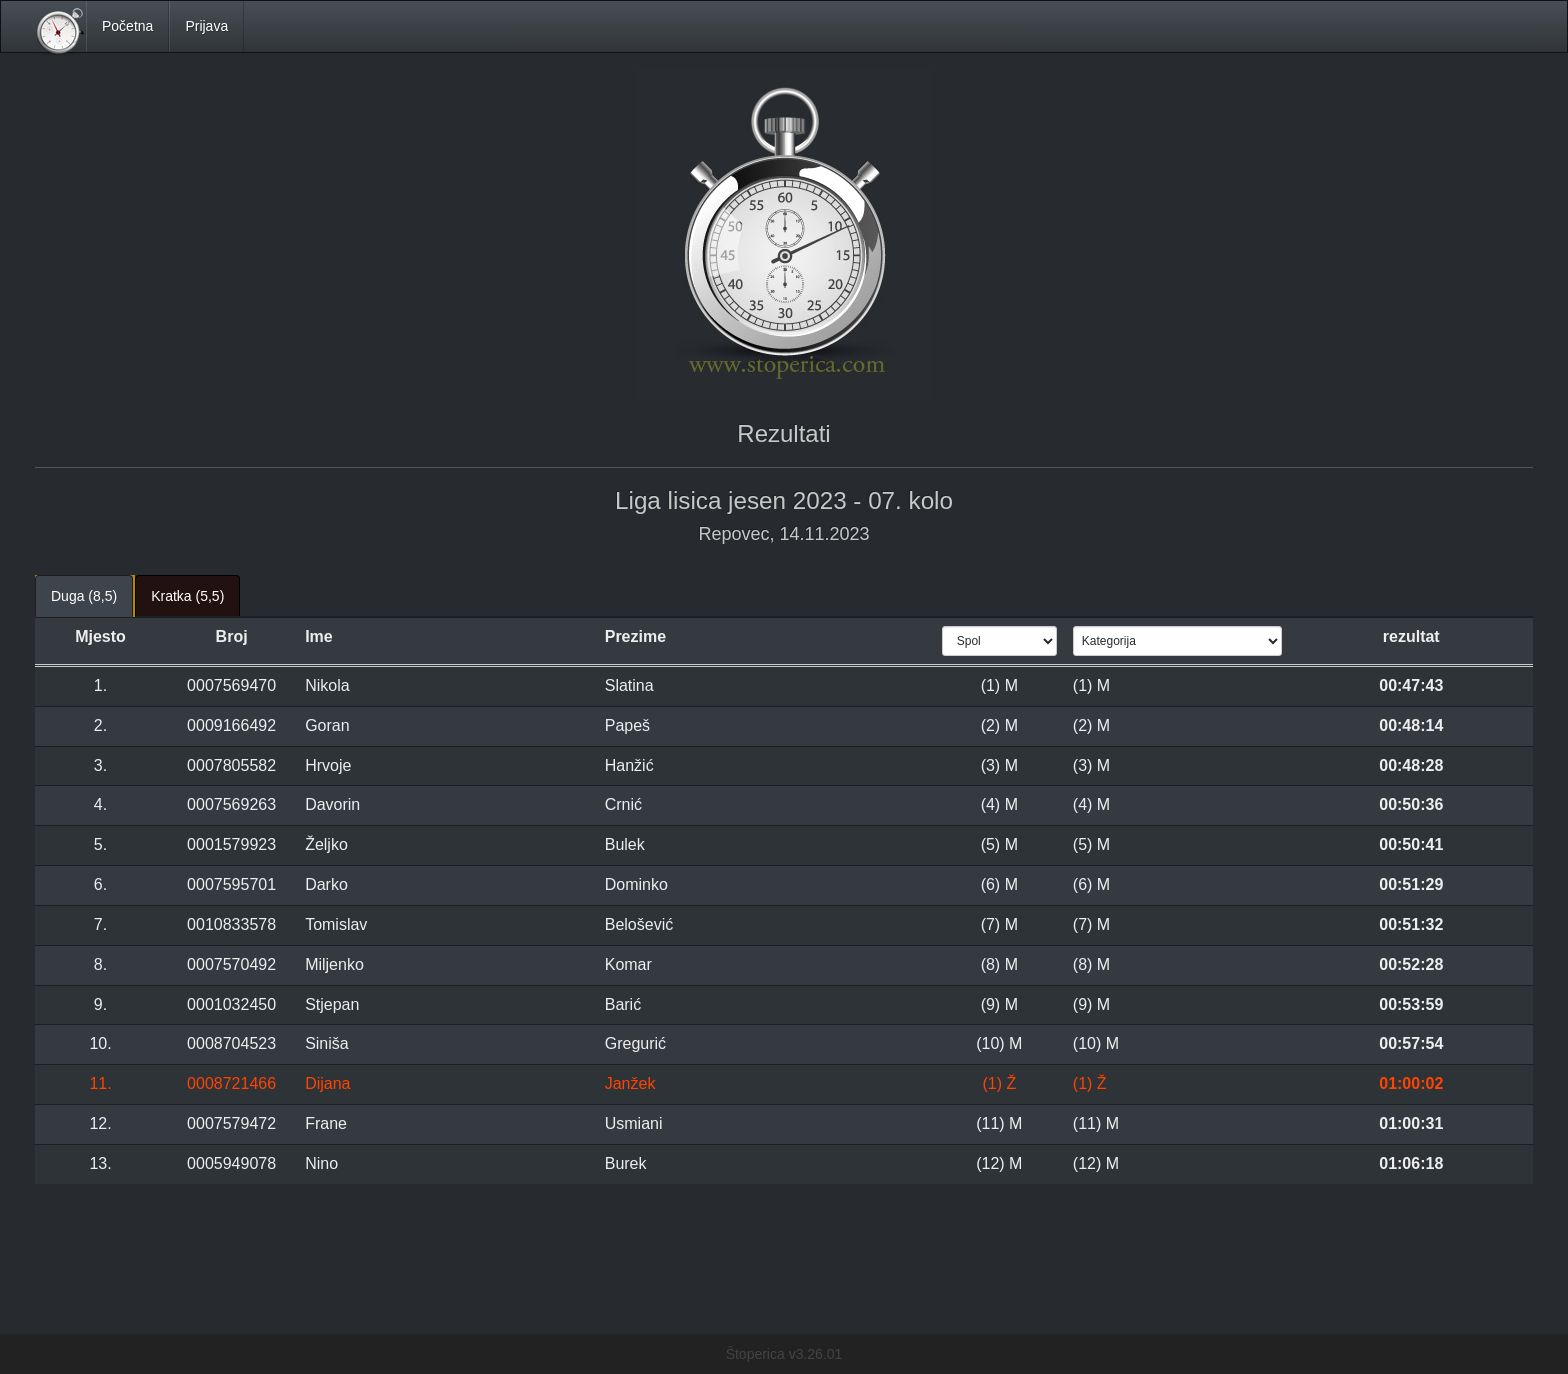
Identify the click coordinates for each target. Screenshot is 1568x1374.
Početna (127, 26)
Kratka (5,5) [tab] (187, 596)
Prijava (206, 26)
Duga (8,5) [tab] (84, 596)
